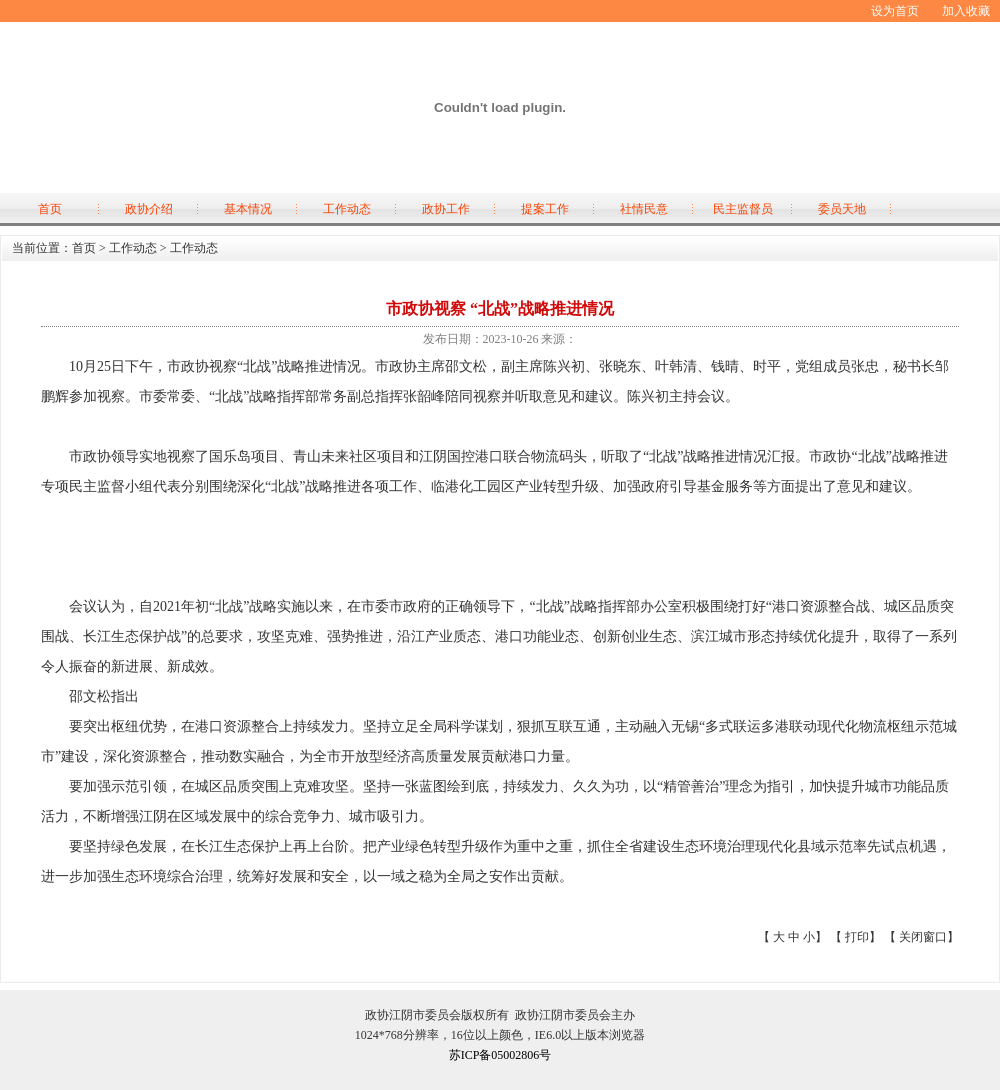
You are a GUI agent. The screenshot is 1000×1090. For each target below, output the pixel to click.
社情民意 (644, 209)
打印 (857, 937)
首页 (50, 209)
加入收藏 (966, 11)
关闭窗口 (923, 937)
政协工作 (446, 209)
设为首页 (895, 11)
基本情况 (248, 209)
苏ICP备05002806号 (500, 1055)
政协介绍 (149, 209)
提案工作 (545, 209)
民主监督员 (743, 209)
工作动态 (347, 209)
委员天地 (842, 209)
